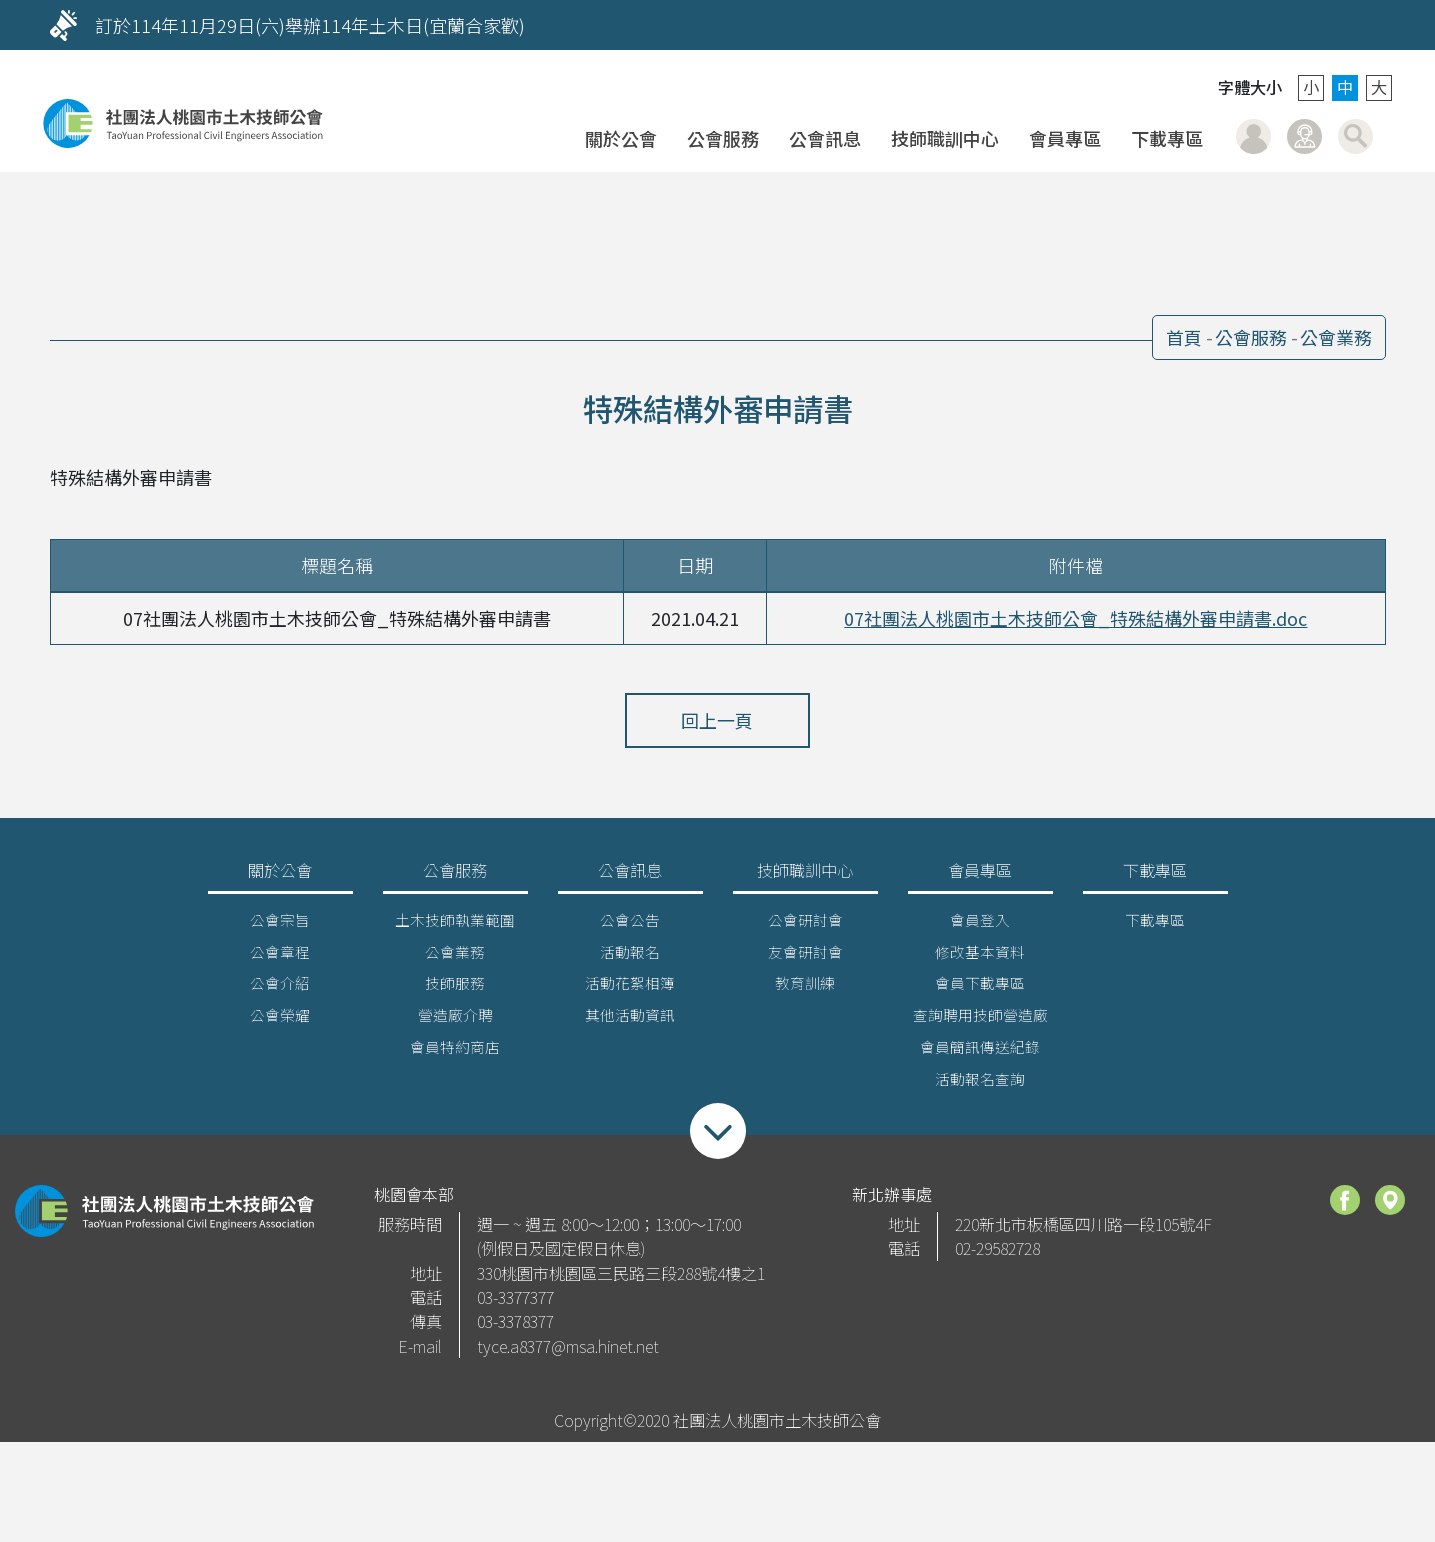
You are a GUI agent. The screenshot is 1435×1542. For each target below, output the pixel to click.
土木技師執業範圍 (455, 924)
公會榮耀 (280, 1020)
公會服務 (723, 138)
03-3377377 (515, 1303)
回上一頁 (718, 720)
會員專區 (1065, 138)
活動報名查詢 (980, 1084)
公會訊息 (825, 138)
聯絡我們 (1304, 136)
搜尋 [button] (1355, 136)
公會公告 (630, 924)
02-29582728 (997, 1254)
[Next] (1366, 25)
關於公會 (621, 138)
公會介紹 (280, 988)
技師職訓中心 (945, 138)
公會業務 (1336, 337)
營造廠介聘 (455, 1020)
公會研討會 (805, 924)
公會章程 (280, 956)
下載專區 (1167, 138)
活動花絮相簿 (630, 988)
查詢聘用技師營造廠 (980, 1020)
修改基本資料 (980, 956)
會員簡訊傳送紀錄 (980, 1052)
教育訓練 (805, 988)
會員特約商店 (455, 1052)
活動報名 (630, 956)
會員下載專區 (980, 988)
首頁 (1184, 337)
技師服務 (455, 988)
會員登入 (1253, 136)
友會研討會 (805, 956)
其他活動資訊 (630, 1020)
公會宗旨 (280, 924)
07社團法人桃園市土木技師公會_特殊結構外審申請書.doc (1075, 618)
